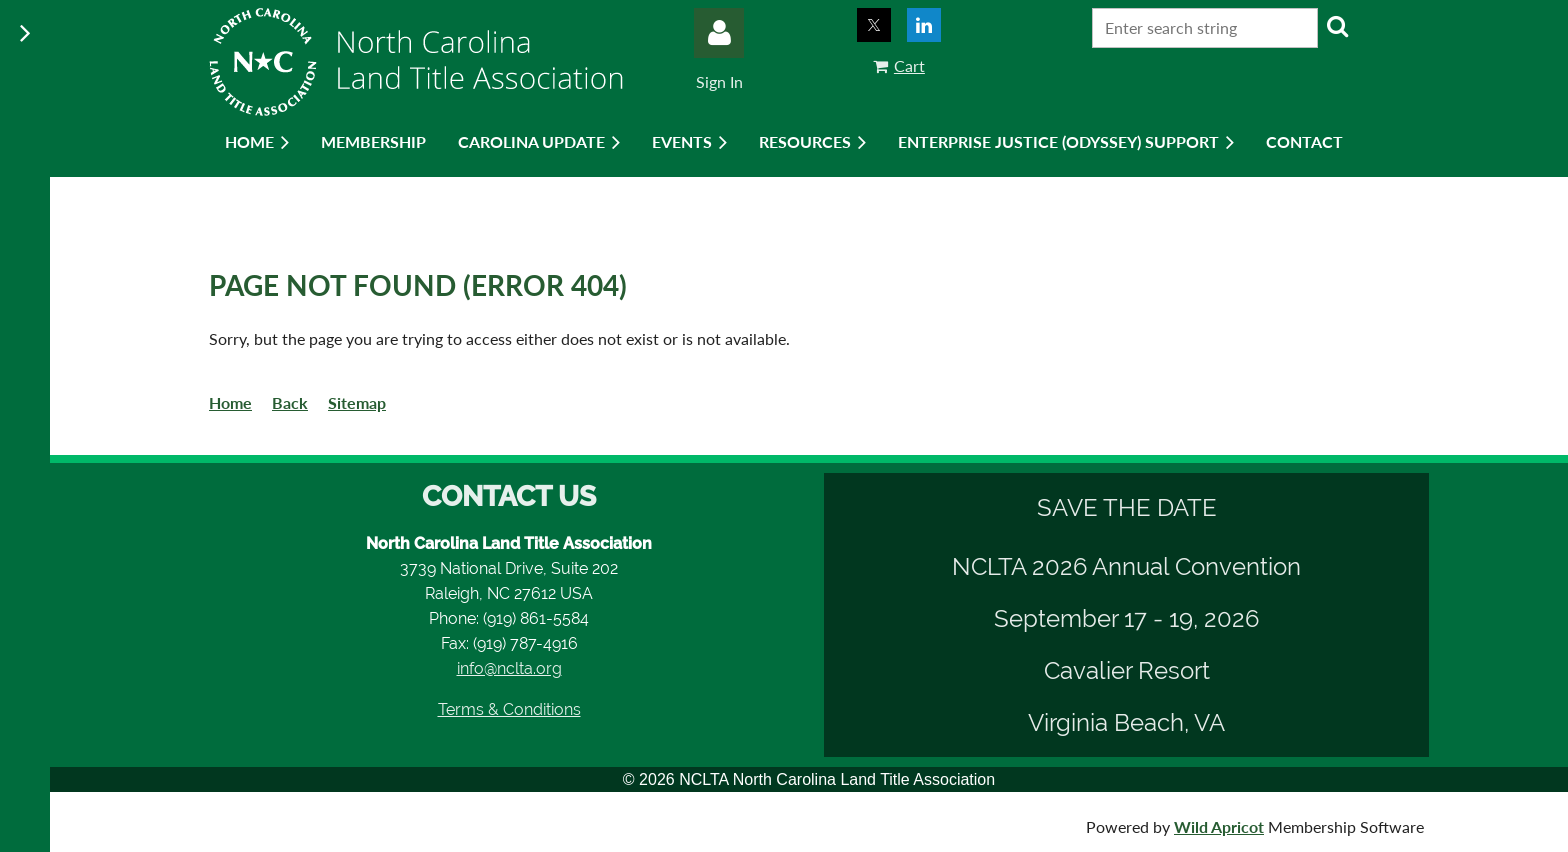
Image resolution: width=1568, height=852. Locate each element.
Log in (719, 33)
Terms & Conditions (509, 709)
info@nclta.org (509, 668)
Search (1337, 26)
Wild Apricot (1219, 826)
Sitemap (357, 402)
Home (230, 402)
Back (290, 402)
